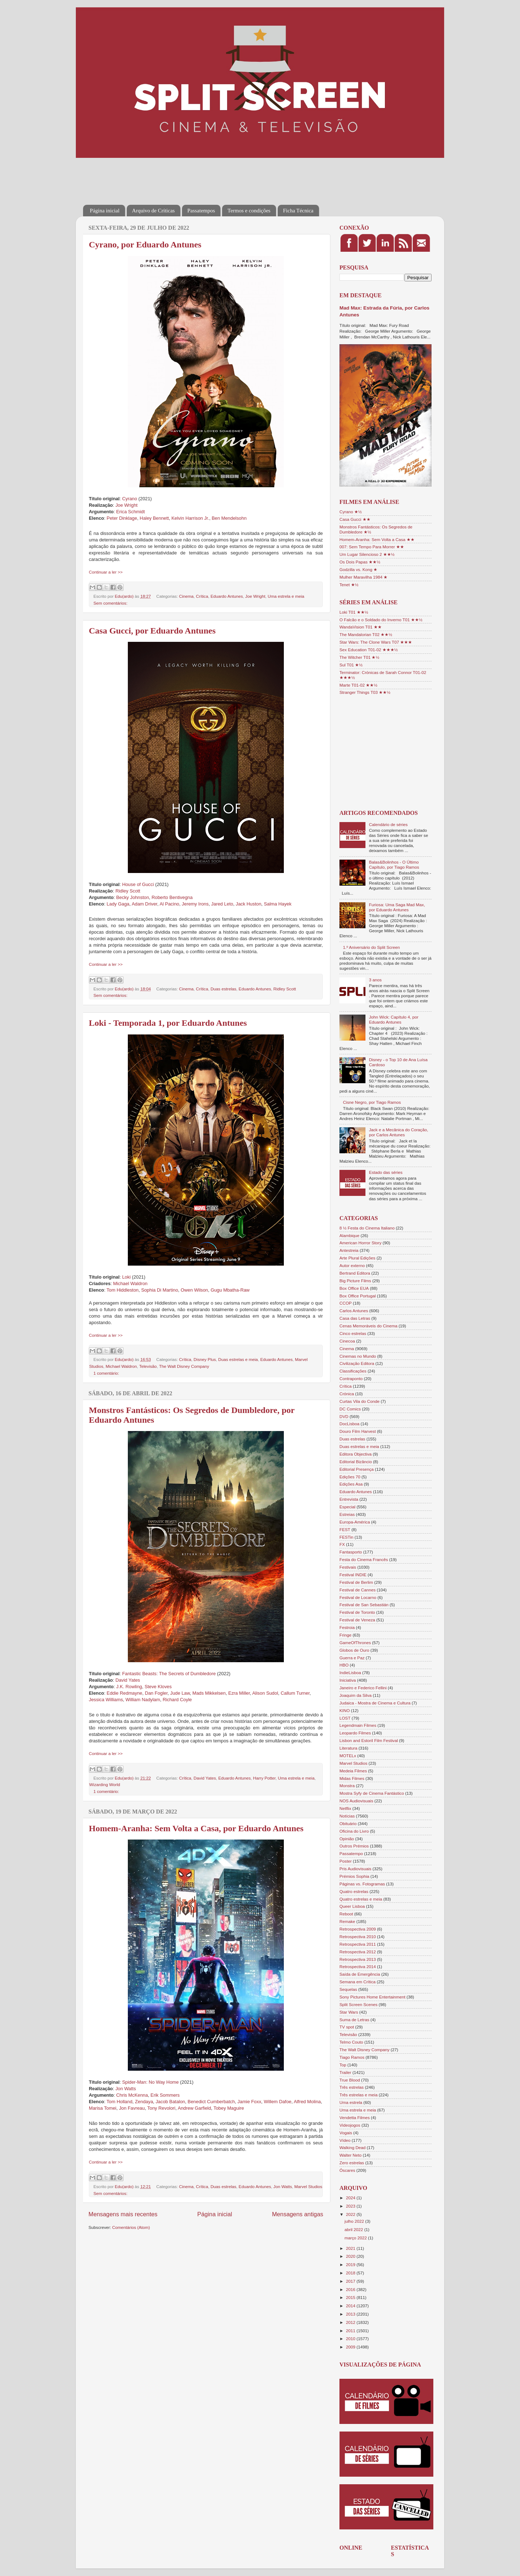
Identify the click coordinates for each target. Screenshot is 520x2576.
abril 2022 (354, 2229)
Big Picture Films (355, 1280)
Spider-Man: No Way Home (150, 2082)
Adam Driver (144, 904)
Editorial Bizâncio (355, 1461)
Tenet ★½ (349, 584)
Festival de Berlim (356, 1582)
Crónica (346, 1393)
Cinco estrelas (352, 1333)
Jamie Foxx (249, 2101)
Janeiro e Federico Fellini (363, 1687)
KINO (344, 1710)
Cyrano (129, 498)
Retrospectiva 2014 (357, 1966)
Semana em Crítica (357, 1981)
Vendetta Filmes (354, 2117)
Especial (347, 1506)
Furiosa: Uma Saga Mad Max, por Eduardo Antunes (397, 907)
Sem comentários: (110, 603)
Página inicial (105, 210)
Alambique (349, 1235)
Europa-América (354, 1522)
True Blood (349, 2080)
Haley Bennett (154, 518)
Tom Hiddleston (123, 1290)
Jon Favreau (131, 2108)
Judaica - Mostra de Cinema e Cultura (375, 1702)
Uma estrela (350, 2102)
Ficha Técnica (298, 210)
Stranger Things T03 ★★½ (364, 692)
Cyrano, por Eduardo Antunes (145, 244)
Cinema (186, 596)
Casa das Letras (354, 1318)
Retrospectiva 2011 (357, 1944)
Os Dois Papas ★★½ (359, 561)
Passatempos (201, 210)
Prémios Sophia (354, 1876)
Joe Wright (127, 505)
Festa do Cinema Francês (363, 1559)
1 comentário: (106, 1373)
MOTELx (347, 1755)
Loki (126, 1277)
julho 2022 (354, 2221)
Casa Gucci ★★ (354, 519)
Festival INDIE (353, 1574)
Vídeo (345, 2140)
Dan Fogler (156, 1693)
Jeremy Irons (195, 904)
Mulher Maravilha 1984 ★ (363, 577)
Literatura (348, 1748)
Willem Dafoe (277, 2101)
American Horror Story (360, 1242)
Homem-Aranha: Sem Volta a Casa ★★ (377, 539)
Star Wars (348, 2012)
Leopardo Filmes (355, 1732)
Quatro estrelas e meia (360, 1899)
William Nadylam (142, 1699)
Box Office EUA (354, 1288)
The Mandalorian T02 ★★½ (365, 634)
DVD (343, 1416)
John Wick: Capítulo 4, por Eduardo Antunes (394, 1019)
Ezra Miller (239, 1693)
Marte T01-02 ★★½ (358, 685)
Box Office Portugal (357, 1295)
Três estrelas (351, 2087)
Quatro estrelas (353, 1891)
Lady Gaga (118, 904)
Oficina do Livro (354, 1831)
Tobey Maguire (228, 2108)
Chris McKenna (132, 2095)
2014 (351, 2305)
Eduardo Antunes (227, 596)
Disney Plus (205, 1359)
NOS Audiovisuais (356, 1800)
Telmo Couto (351, 2042)
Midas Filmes (351, 1778)
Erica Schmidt (130, 511)
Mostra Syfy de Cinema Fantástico (371, 1793)
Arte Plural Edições (357, 1257)
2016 (351, 2289)
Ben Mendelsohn (229, 518)
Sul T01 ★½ (351, 664)
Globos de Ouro (354, 1650)
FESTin (346, 1537)
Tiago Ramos (351, 2057)
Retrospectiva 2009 (357, 1929)
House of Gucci (138, 884)
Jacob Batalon (170, 2101)
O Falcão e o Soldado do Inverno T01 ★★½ (380, 619)
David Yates (128, 1680)
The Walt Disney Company (184, 1366)
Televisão (148, 1366)
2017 (351, 2281)
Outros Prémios (354, 1846)
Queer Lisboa (352, 1906)
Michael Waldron (130, 1283)
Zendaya (144, 2101)
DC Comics (350, 1408)
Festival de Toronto (357, 1612)
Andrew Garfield (194, 2108)
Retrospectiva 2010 (357, 1936)
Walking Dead (352, 2147)
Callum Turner (295, 1693)
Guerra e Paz (352, 1657)
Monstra (347, 1785)
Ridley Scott (128, 891)
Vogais (345, 2132)
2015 (351, 2297)
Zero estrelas (351, 2162)
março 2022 (356, 2237)
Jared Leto (222, 904)
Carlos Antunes (353, 1310)
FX (342, 1544)
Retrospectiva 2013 (357, 1959)
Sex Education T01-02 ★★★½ (368, 649)
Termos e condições (249, 210)
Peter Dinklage (122, 518)
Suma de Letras (354, 2019)
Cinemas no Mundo (357, 1356)
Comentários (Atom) (131, 2227)
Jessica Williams (106, 1699)
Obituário (347, 1823)
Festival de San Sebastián (364, 1604)
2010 (351, 2338)
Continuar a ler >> (106, 572)
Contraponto (351, 1378)
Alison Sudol (265, 1693)
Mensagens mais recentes (122, 2214)
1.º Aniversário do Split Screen (371, 947)
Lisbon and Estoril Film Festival (368, 1740)
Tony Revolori (161, 2108)
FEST (344, 1529)
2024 (351, 2197)
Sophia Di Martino (159, 1290)
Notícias (347, 1816)
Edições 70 (349, 1476)
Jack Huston (248, 904)
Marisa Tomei (102, 2108)
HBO (343, 1665)
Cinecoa (347, 1341)
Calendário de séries (388, 824)
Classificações (353, 1371)
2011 (351, 2330)
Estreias (347, 1514)
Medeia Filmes (353, 1770)
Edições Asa (351, 1484)
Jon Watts (126, 2088)
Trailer (345, 2072)
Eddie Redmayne (124, 1693)
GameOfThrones (355, 1642)
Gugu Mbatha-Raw (230, 1290)
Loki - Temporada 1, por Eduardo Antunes (168, 1023)
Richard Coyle (177, 1699)
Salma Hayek (277, 904)
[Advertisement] (214, 176)
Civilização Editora (356, 1363)
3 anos (375, 979)
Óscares (347, 2170)
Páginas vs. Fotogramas (362, 1883)
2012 (351, 2322)
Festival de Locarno (357, 1597)
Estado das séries (386, 1172)
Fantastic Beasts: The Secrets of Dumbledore (169, 1673)
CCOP (345, 1303)
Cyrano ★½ (350, 511)
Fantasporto (350, 1552)
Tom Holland (119, 2101)
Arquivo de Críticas (153, 210)
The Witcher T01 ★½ (359, 657)
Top (342, 2064)
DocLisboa (349, 1423)
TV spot (346, 2026)
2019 (351, 2264)
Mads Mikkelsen (209, 1693)
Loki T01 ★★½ (353, 612)
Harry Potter (264, 1778)
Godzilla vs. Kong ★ (358, 569)
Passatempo (351, 1853)
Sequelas (348, 1989)
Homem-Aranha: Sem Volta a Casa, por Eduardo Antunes (196, 1828)
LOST (345, 1718)
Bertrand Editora (354, 1273)
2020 (351, 2256)
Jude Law (180, 1693)
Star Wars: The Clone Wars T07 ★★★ (375, 642)
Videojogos (349, 2125)
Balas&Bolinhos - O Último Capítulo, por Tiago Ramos (394, 864)
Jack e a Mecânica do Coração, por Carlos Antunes (398, 1132)
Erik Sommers (165, 2095)
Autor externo (352, 1265)
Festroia (347, 1627)
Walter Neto (350, 2155)
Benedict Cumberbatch (211, 2101)
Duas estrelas (223, 988)
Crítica (202, 596)
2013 (351, 2314)
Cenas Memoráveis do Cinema (368, 1325)
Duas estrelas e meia (238, 1359)
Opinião (346, 1838)
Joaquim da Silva (355, 1695)
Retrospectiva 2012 (357, 1951)
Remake (347, 1921)
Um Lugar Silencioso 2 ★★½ (367, 554)
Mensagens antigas (297, 2214)
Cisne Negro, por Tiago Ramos (372, 1102)
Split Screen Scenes (358, 2004)
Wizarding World (104, 1784)
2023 (351, 2206)
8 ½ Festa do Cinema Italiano (367, 1228)
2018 (351, 2272)
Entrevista (348, 1499)
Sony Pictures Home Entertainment (372, 1996)
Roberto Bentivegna (172, 897)
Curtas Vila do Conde (359, 1401)
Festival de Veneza (357, 1619)
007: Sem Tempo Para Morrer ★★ (371, 546)
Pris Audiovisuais (355, 1868)
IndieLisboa (350, 1672)
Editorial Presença (356, 1469)
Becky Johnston (132, 897)
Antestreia (349, 1250)
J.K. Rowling (129, 1686)
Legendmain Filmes (357, 1725)
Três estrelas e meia (358, 2094)
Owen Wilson (194, 1290)
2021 (351, 2248)
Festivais (347, 1567)
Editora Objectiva (355, 1454)
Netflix (345, 1808)
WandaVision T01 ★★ (360, 626)
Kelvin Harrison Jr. (190, 518)
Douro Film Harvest (357, 1431)
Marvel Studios (308, 2186)
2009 (351, 2346)
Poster (345, 1861)
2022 (351, 2214)
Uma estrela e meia (286, 596)
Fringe (345, 1635)
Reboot (346, 1913)
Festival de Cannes (357, 1589)
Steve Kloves (158, 1686)
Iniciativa (347, 1680)
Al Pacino (169, 904)
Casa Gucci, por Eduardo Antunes (152, 630)
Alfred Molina (307, 2101)
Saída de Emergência (359, 1974)
